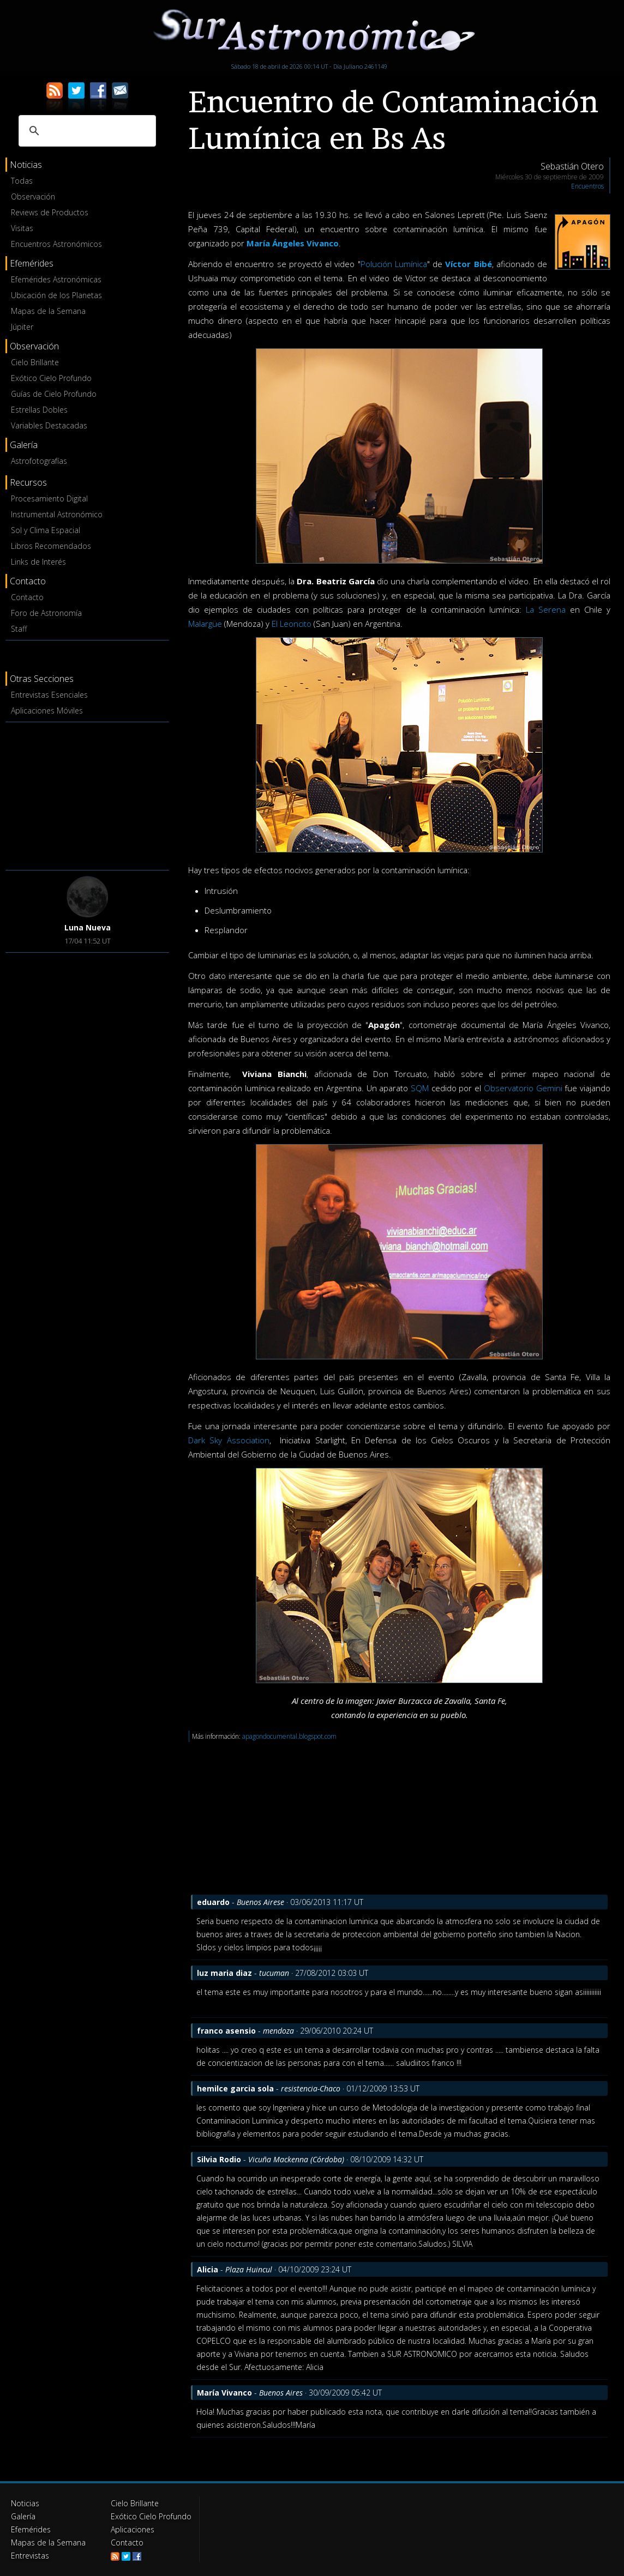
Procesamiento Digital (49, 498)
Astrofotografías (39, 461)
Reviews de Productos (49, 212)
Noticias (25, 2503)
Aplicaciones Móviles (47, 710)
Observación (33, 196)
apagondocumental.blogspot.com (289, 1736)
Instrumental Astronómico (57, 514)
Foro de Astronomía (46, 613)
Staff (19, 629)
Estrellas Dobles (39, 409)
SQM (420, 1088)
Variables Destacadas (49, 425)
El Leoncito (291, 623)
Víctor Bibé (468, 263)
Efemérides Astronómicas (56, 279)
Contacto (27, 597)
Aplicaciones (132, 2529)
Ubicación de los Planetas (56, 295)
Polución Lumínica (394, 263)
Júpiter (22, 327)
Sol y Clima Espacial (45, 530)
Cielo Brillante (35, 362)
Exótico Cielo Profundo (51, 378)
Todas (22, 181)
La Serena (546, 609)
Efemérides (31, 2529)
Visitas (22, 228)
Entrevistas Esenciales (49, 695)
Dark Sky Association (228, 1440)
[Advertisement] (87, 794)
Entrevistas (30, 2555)
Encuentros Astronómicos (56, 244)
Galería (23, 2516)
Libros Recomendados (51, 546)
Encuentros (587, 186)
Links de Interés (38, 562)
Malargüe (205, 623)
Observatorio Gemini (523, 1088)
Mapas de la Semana (48, 311)
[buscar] (86, 130)
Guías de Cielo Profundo (54, 394)
